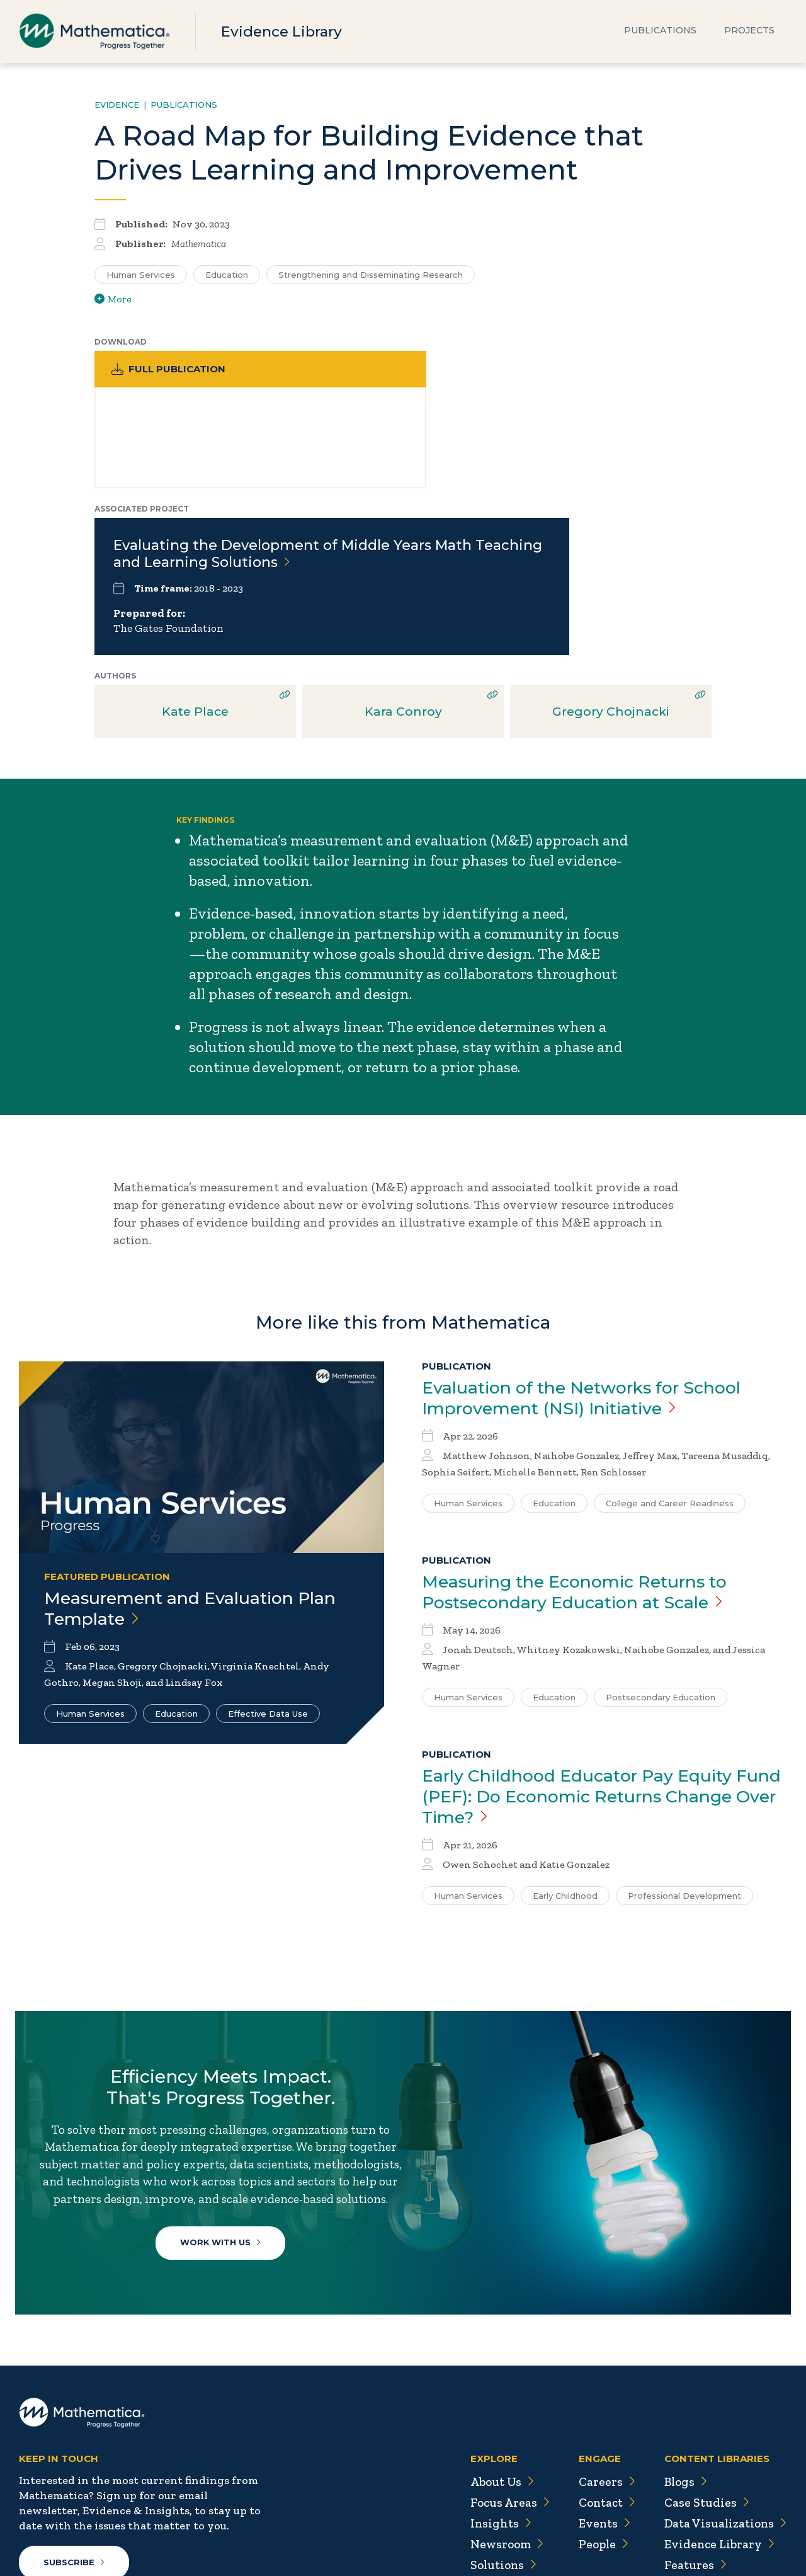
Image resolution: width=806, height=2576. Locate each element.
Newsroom (500, 2431)
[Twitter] (31, 2499)
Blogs (683, 2368)
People (598, 2431)
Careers (600, 2368)
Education (176, 1550)
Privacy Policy (667, 2539)
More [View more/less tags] (113, 299)
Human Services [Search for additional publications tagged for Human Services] (140, 275)
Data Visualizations (724, 2410)
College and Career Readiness (670, 1339)
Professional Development (684, 1735)
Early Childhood (565, 1735)
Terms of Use (754, 2539)
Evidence (116, 105)
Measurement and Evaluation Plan (198, 1444)
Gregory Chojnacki (611, 546)
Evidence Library (284, 31)
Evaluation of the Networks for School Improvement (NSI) (592, 1233)
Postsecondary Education (660, 1535)
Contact (602, 2389)
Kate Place (195, 546)
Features (692, 2451)
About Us (495, 2368)
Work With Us (223, 2110)
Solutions (497, 2451)
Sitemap (592, 2539)
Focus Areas (502, 2389)
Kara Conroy (403, 546)
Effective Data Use (268, 1550)
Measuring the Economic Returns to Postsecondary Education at (584, 1428)
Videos (687, 2493)
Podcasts (693, 2472)
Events (598, 2410)
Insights (493, 2410)
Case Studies (704, 2389)
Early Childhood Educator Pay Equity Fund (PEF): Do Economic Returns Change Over (586, 1635)
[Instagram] (106, 2499)
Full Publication (170, 369)
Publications (660, 31)
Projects (749, 31)
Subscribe (74, 2449)
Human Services (90, 1550)
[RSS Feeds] (132, 2499)
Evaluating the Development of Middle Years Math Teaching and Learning (494, 387)
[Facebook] (56, 2499)
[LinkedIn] (80, 2499)
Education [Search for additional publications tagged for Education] (226, 275)
